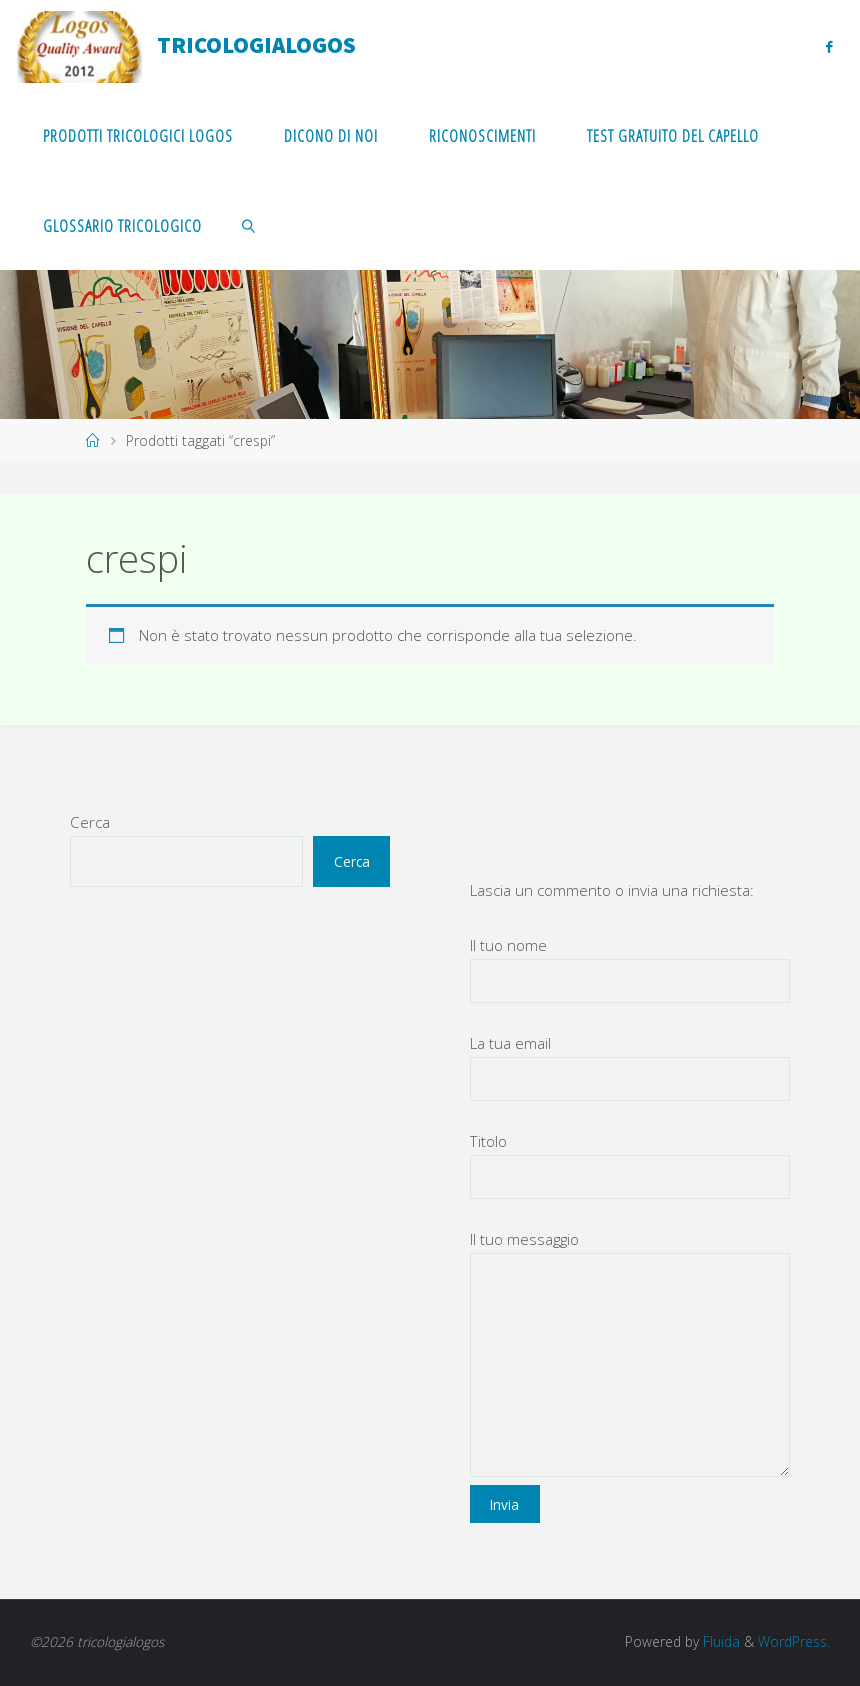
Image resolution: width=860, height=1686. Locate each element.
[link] (248, 225)
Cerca (90, 822)
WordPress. (794, 1641)
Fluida (719, 1641)
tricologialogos (256, 45)
